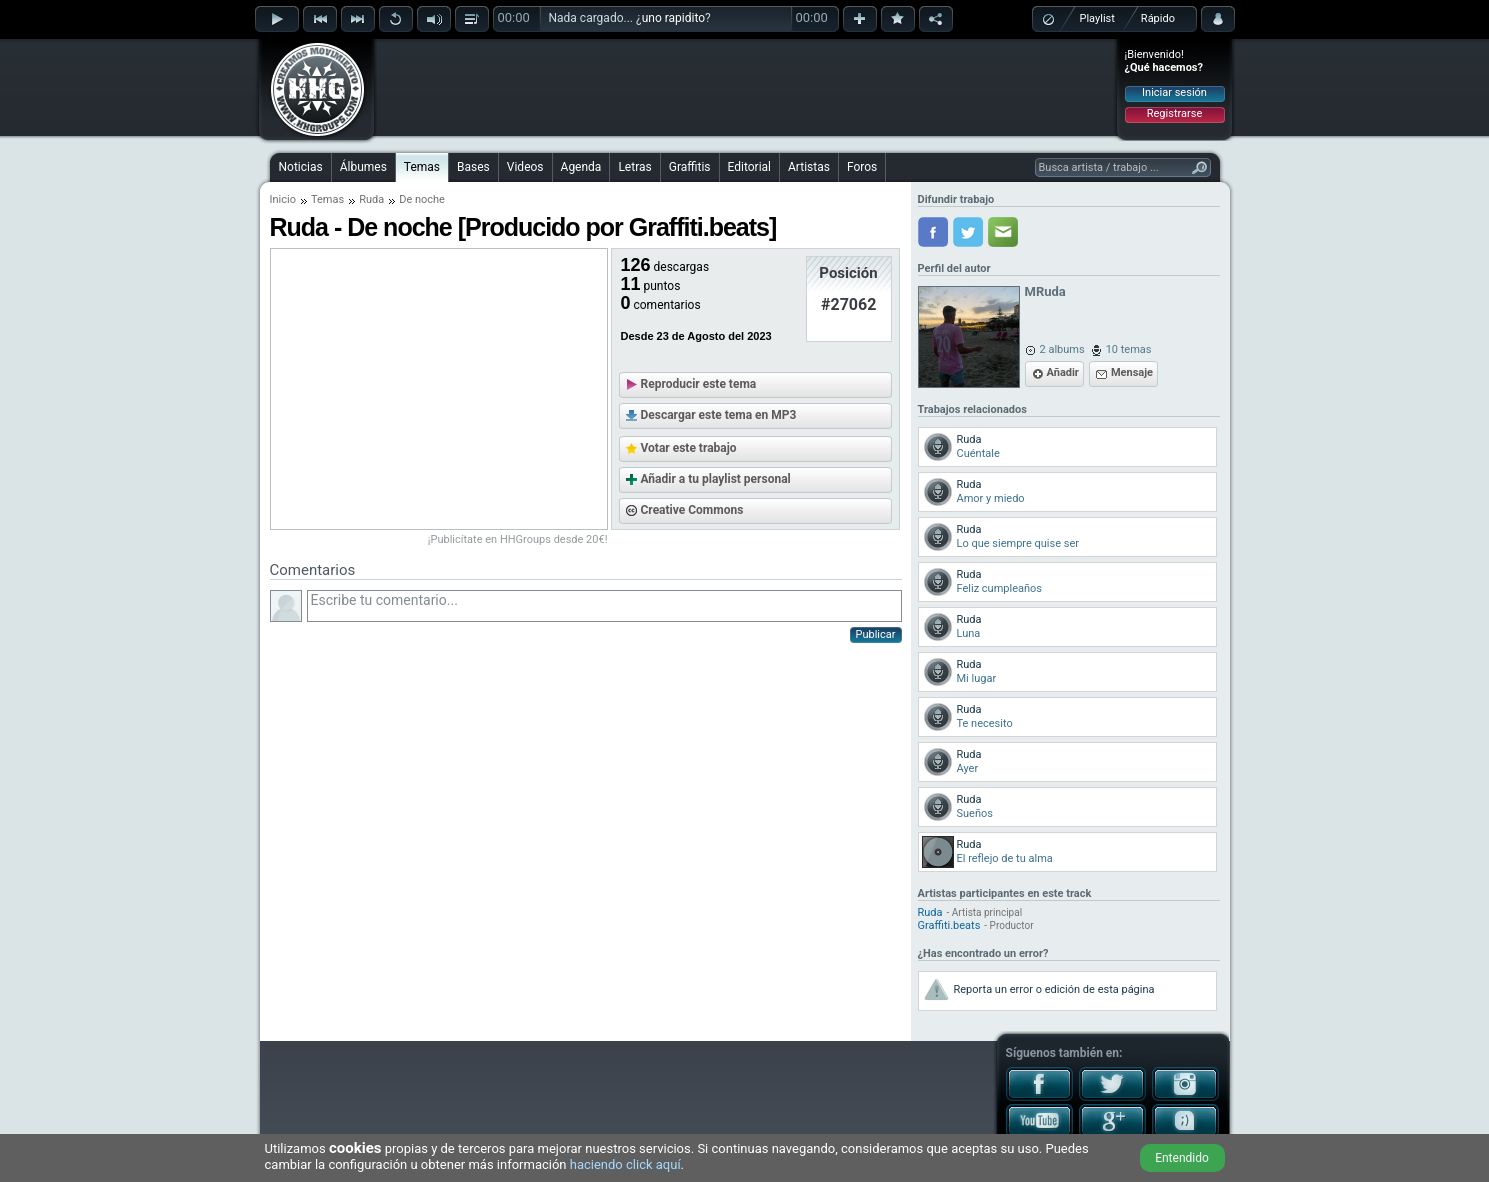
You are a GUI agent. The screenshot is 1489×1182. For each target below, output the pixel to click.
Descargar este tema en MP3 (719, 415)
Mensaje (1132, 372)
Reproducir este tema (699, 384)
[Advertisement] (746, 87)
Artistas (809, 167)
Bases (473, 167)
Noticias (301, 167)
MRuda (1045, 291)
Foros (862, 167)
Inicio (283, 199)
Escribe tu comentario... (604, 606)
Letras (634, 167)
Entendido (1182, 1158)
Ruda (371, 199)
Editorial (749, 167)
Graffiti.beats (949, 925)
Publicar (876, 634)
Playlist (1097, 18)
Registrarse (1174, 113)
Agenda (581, 167)
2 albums (1062, 349)
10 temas (1129, 349)
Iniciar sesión (1174, 92)
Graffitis (690, 167)
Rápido (1158, 18)
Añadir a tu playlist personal (716, 479)
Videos (525, 167)
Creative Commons (692, 510)
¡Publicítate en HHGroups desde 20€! (518, 539)
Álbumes (363, 167)
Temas (422, 167)
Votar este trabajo (689, 448)
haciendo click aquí (625, 1164)
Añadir (1063, 372)
